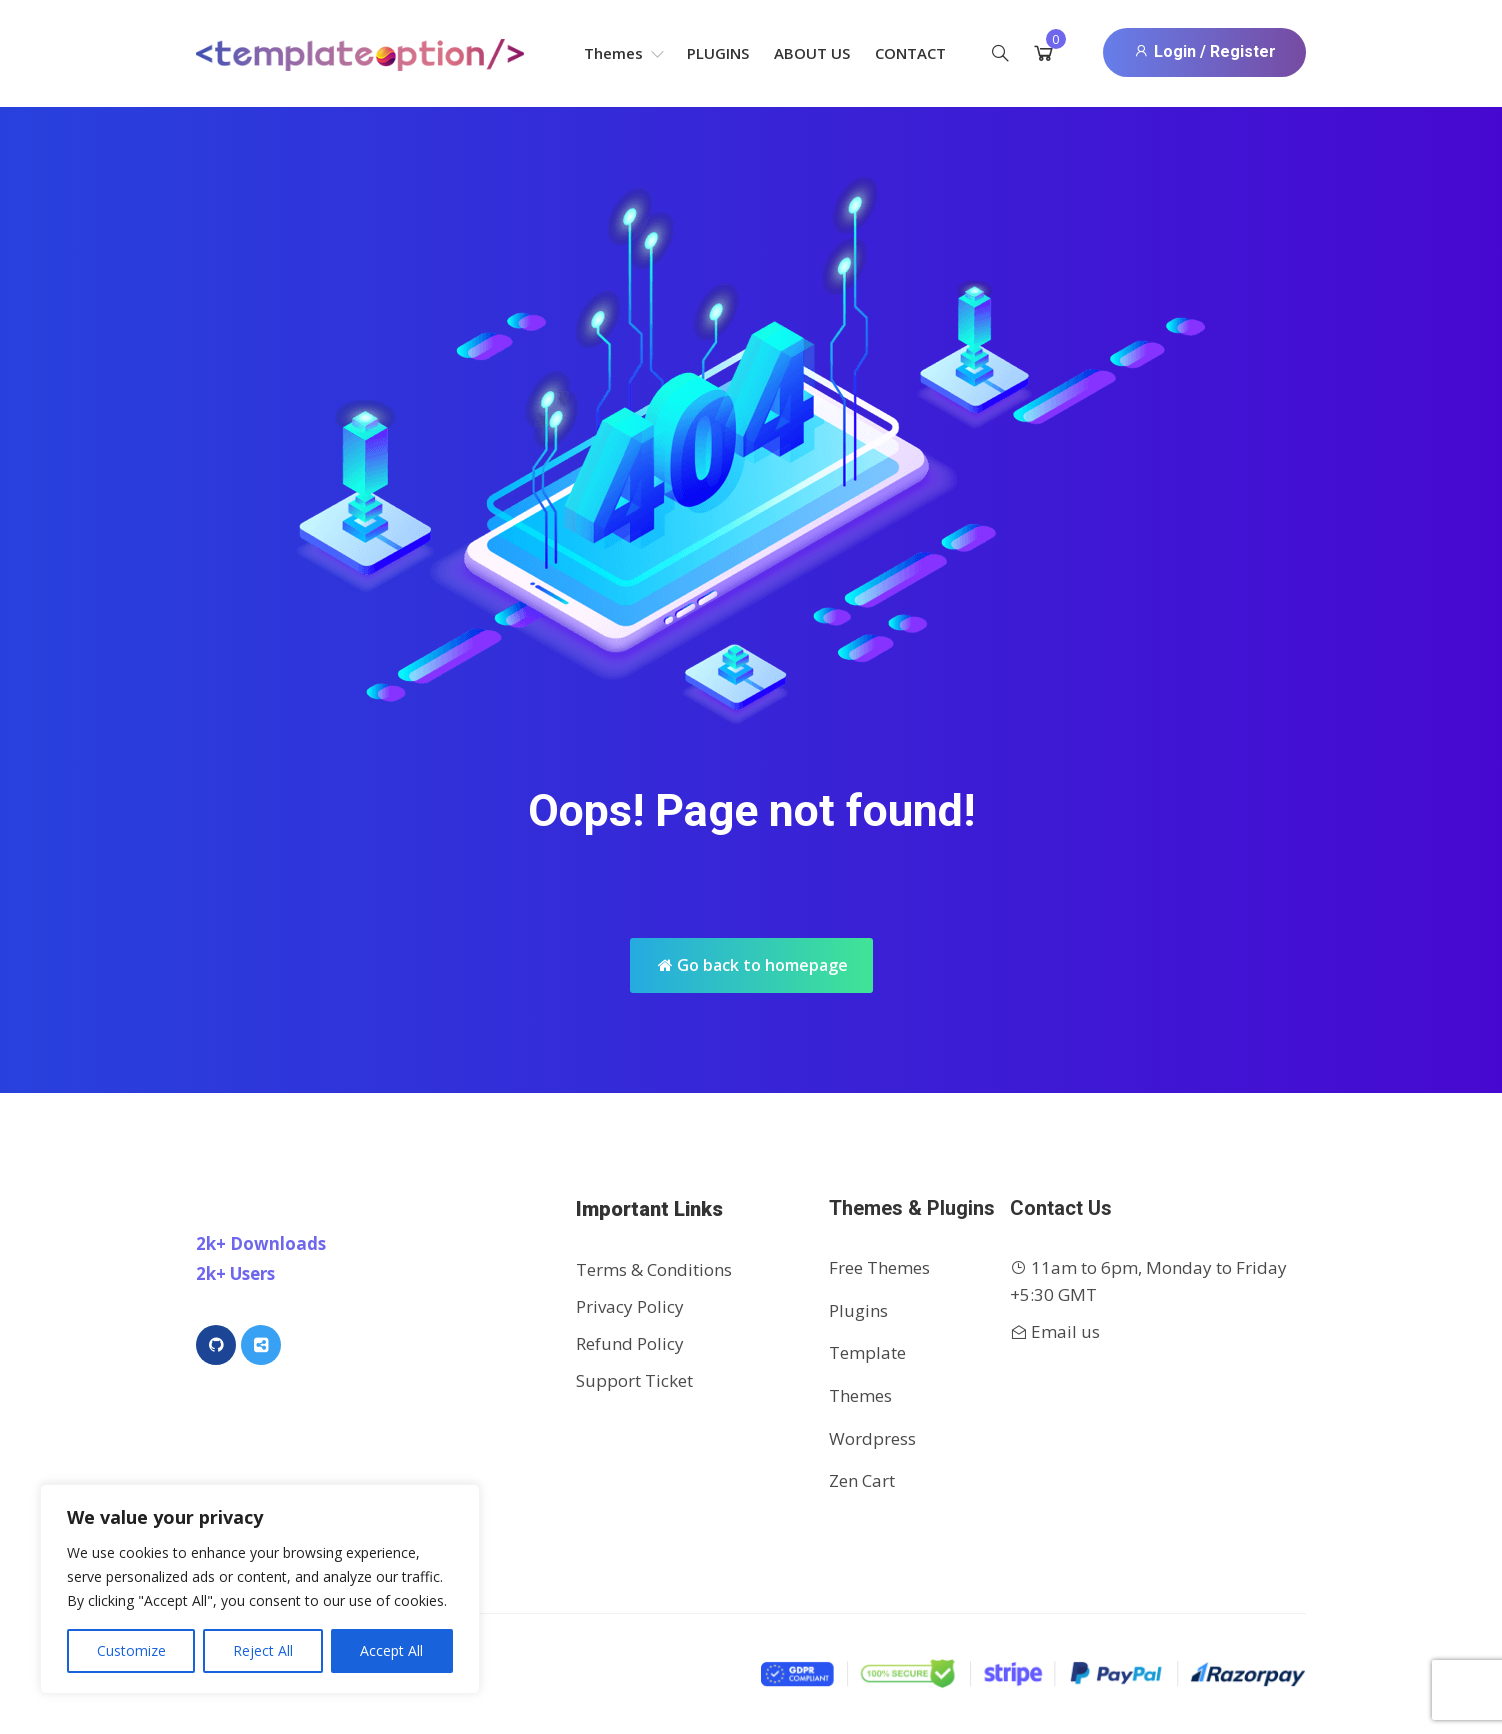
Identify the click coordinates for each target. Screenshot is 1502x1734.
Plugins (718, 53)
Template (867, 1352)
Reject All (263, 1650)
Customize (131, 1650)
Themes (624, 53)
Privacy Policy (630, 1306)
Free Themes (879, 1267)
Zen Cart (862, 1480)
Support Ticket (634, 1380)
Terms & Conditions (654, 1269)
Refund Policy (630, 1343)
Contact (910, 53)
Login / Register (1204, 51)
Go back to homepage (753, 965)
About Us (812, 53)
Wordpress (872, 1438)
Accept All (391, 1650)
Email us (1065, 1331)
